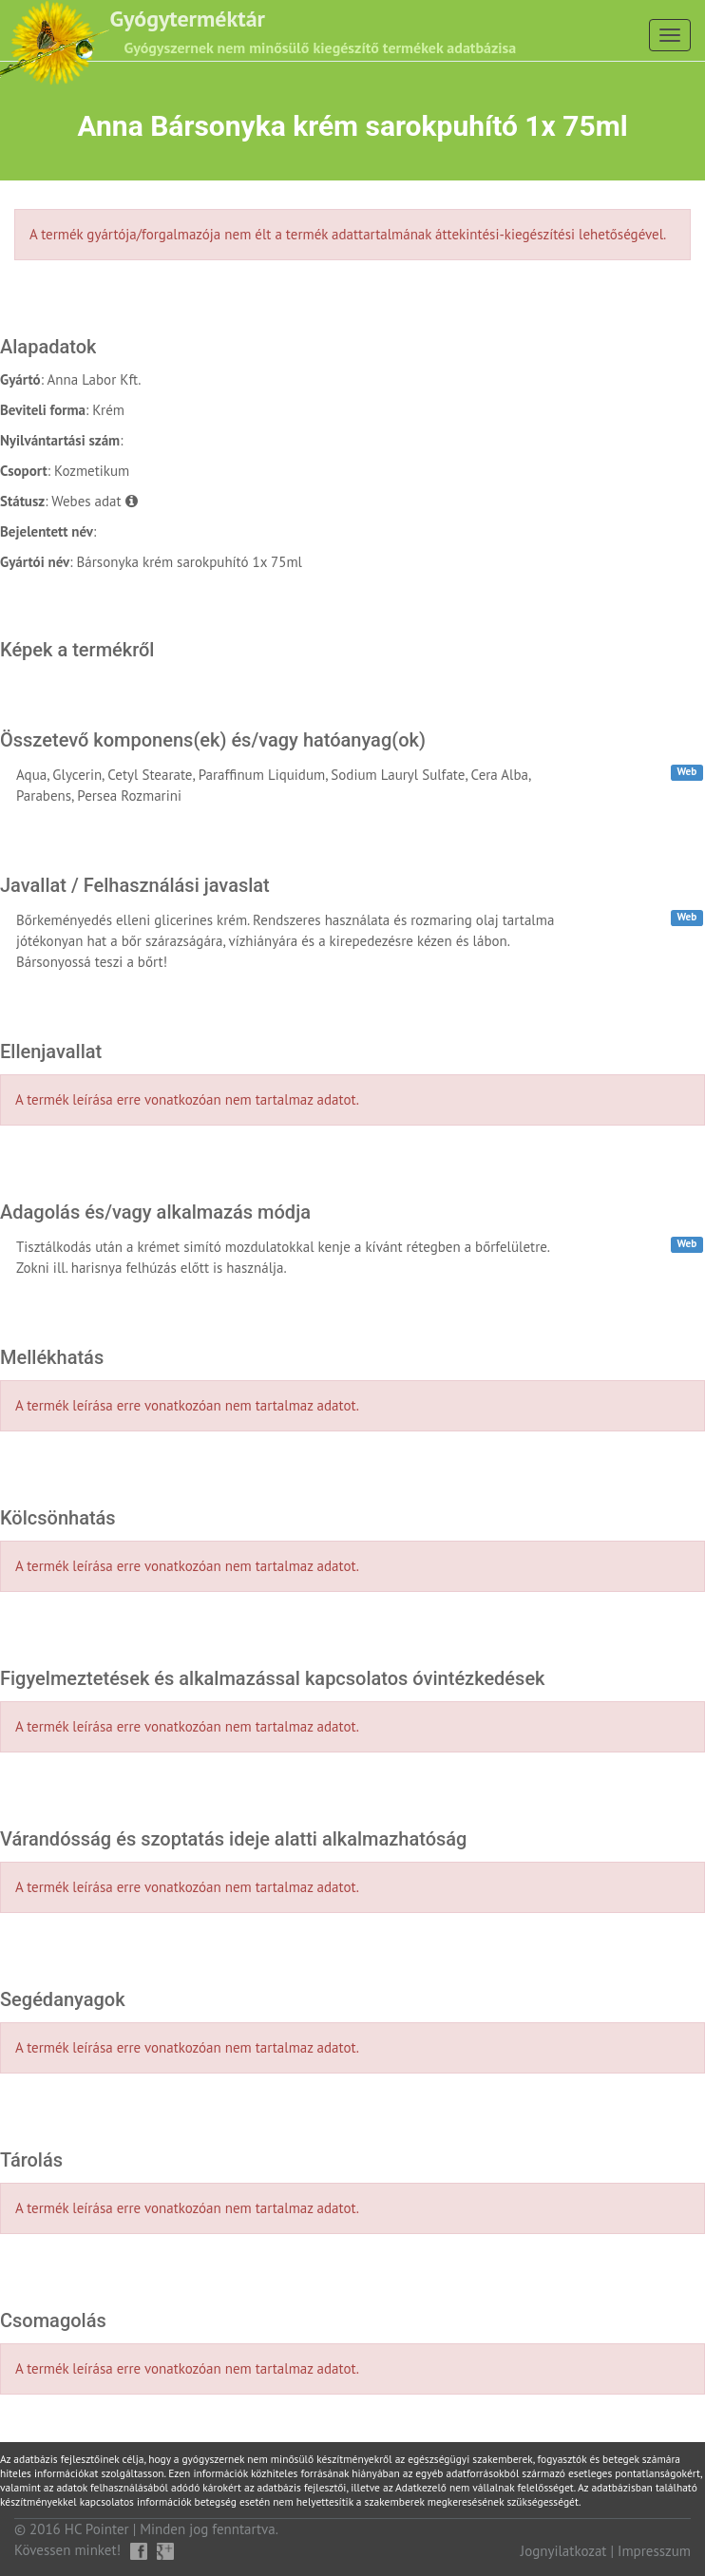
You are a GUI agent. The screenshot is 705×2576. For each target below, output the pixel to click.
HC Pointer (97, 2529)
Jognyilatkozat (564, 2551)
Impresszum (654, 2551)
